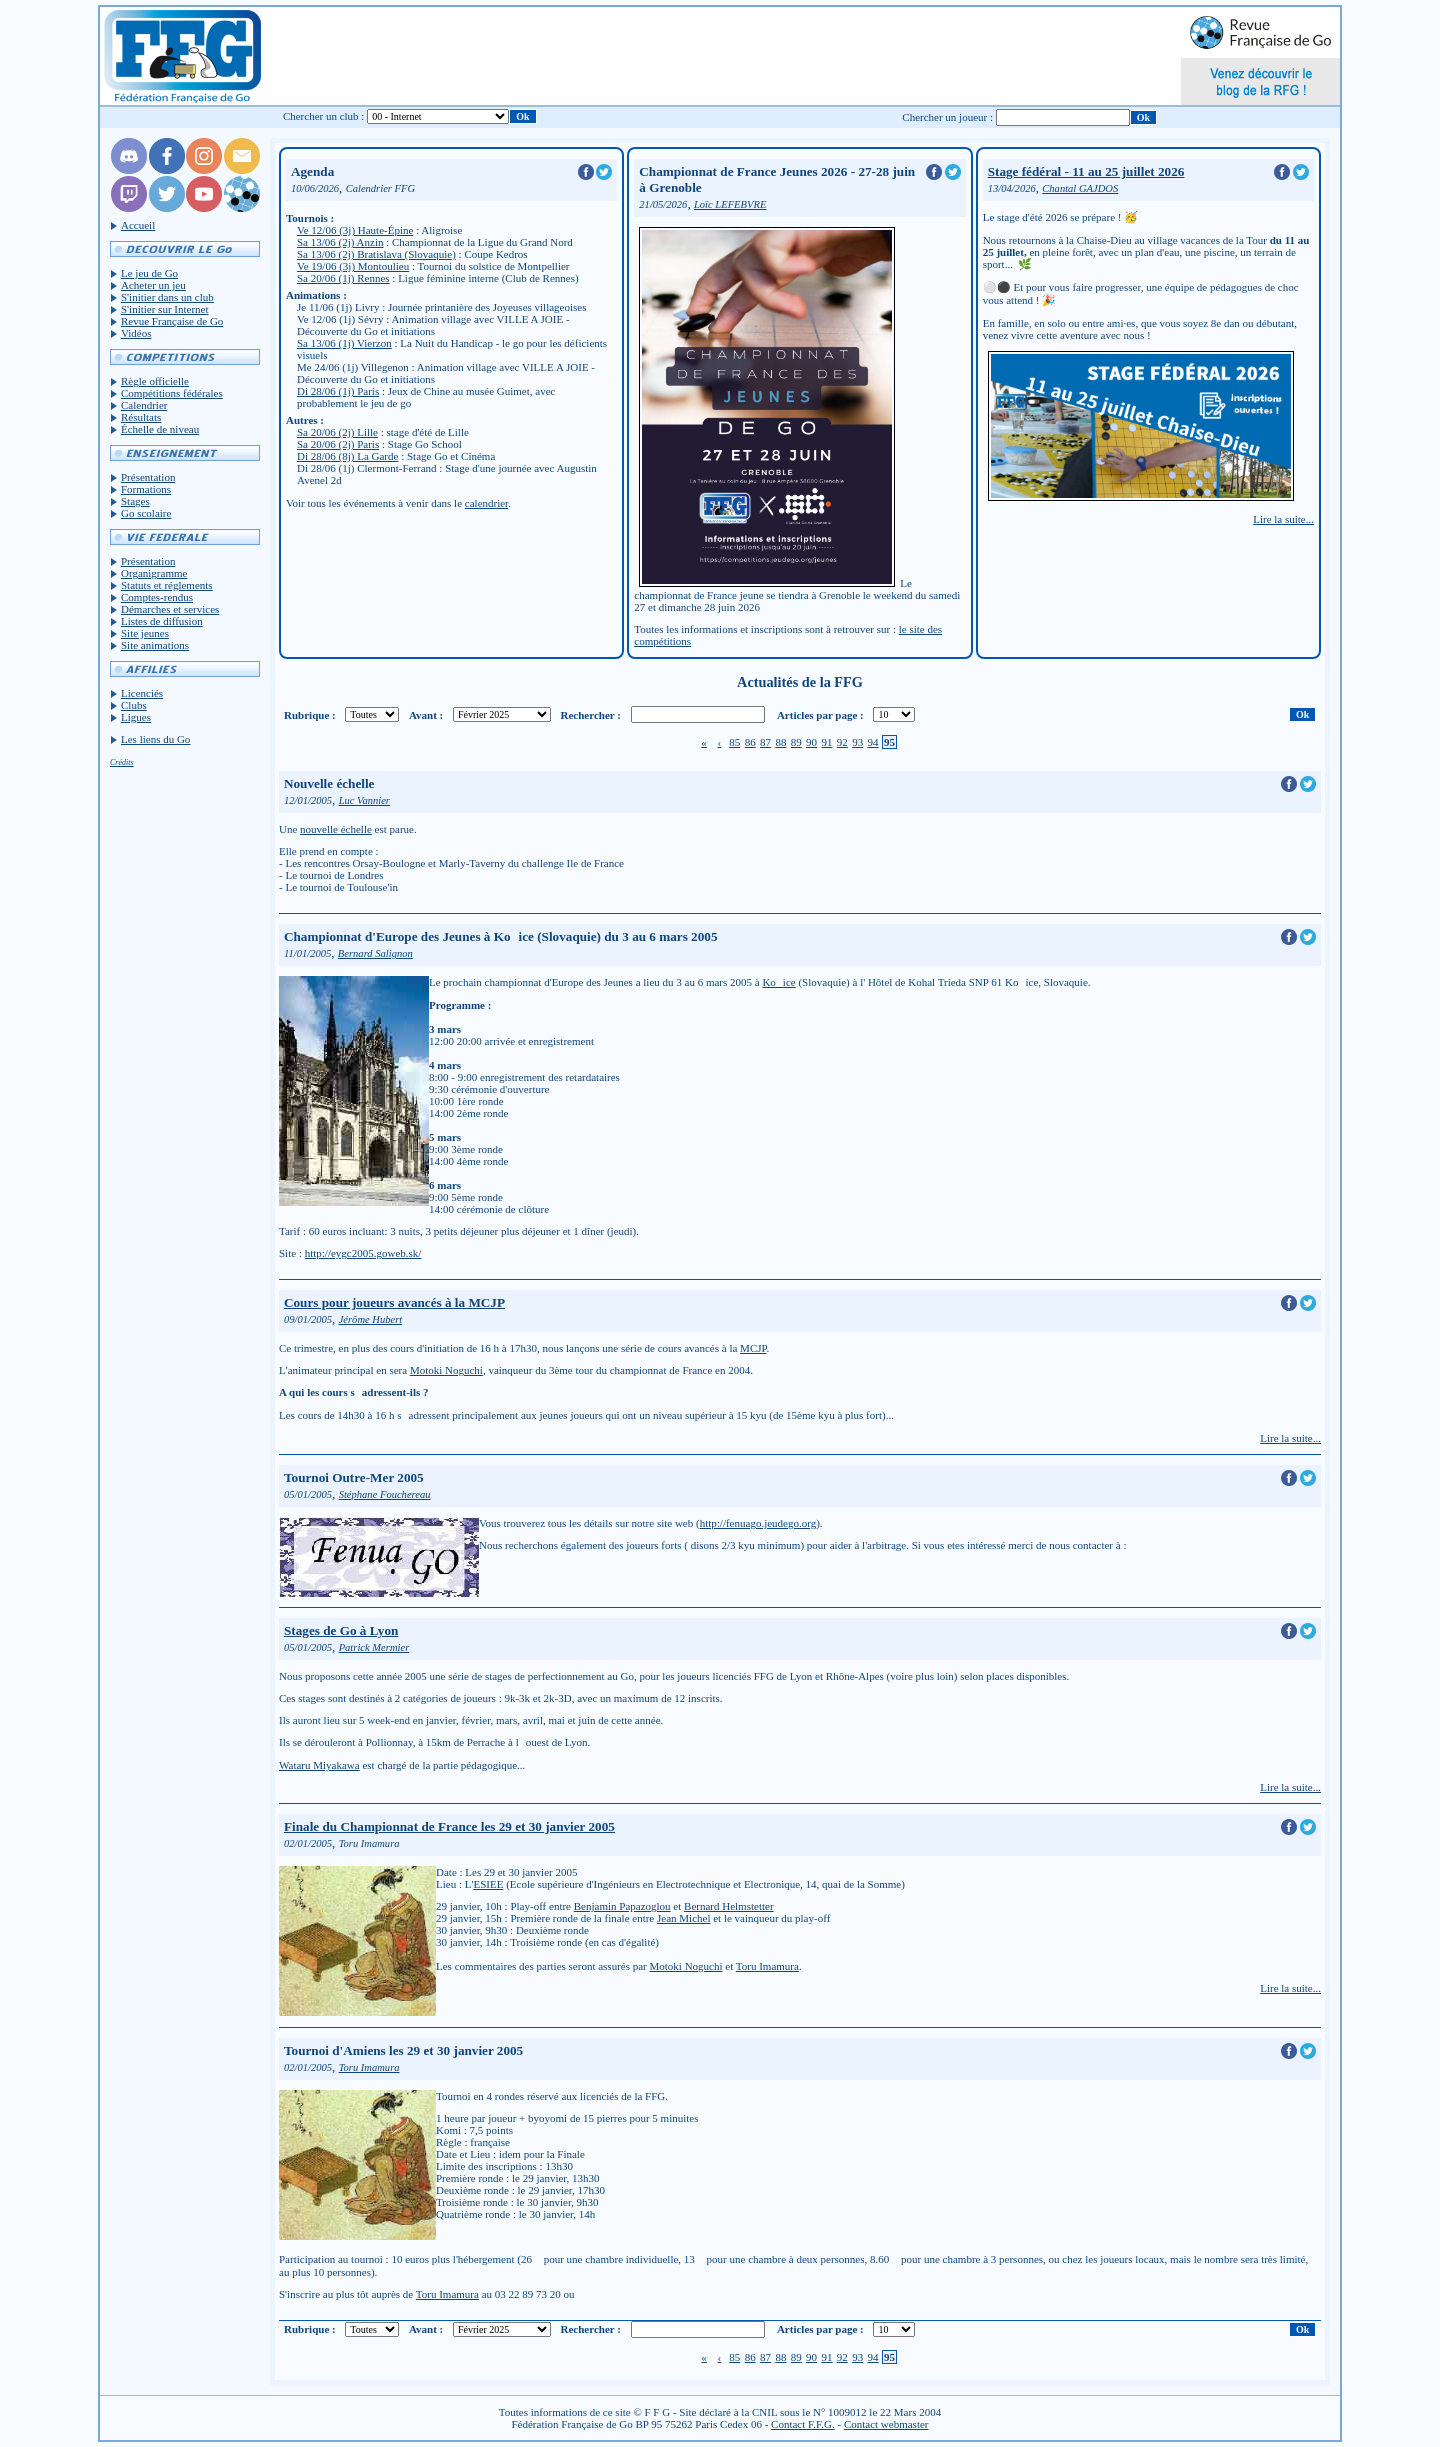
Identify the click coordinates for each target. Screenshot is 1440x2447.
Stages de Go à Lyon (341, 1630)
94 (873, 742)
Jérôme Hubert (371, 1319)
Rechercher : (591, 715)
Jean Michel (683, 1918)
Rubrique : (310, 715)
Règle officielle (155, 381)
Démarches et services (170, 609)
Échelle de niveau (160, 429)
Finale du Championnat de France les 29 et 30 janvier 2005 (449, 1826)
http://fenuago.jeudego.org (758, 1523)
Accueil (138, 225)
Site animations (155, 645)
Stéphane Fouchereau (385, 1494)
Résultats (141, 417)
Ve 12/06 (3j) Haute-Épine (355, 230)
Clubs (134, 705)
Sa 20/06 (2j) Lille (337, 432)
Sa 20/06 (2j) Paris (338, 444)
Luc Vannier (364, 800)
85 (734, 742)
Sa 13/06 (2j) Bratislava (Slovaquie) (376, 254)
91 (826, 742)
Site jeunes (145, 633)
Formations (146, 489)
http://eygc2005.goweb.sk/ (363, 1253)
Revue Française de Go (172, 321)
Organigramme (154, 573)
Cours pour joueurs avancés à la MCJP (394, 1302)
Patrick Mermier (374, 1647)
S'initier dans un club (167, 297)
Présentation (148, 477)
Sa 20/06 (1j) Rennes (343, 278)
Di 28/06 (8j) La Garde (347, 456)
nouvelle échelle (336, 829)
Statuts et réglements (167, 585)
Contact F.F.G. (803, 2424)
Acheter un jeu (153, 285)
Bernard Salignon (375, 953)
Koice (778, 982)
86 (750, 742)
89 (796, 742)
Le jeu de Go (149, 273)
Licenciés (142, 693)
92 (842, 742)
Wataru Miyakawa (319, 1765)
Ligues (136, 717)
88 (780, 742)
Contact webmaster (886, 2424)
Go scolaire (146, 513)
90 (811, 742)
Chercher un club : (324, 116)
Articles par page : (820, 715)
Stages (135, 501)
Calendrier (144, 405)
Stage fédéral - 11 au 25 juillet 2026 (1086, 171)
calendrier (486, 503)
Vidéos (136, 333)
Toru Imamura (767, 1966)
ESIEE (488, 1884)
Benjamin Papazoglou (622, 1906)
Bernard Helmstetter (729, 1906)
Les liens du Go (155, 739)
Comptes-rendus (157, 597)
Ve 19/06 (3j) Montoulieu (353, 266)
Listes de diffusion (162, 621)
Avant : (426, 715)
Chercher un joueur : (947, 117)
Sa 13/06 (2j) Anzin (340, 242)
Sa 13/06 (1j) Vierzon (344, 343)
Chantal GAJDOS (1080, 188)
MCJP (753, 1348)
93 (857, 742)
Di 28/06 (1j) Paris (338, 391)
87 (765, 742)
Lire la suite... (1283, 519)
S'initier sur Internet (165, 309)
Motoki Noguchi (446, 1370)
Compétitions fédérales (172, 393)
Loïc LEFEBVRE (730, 204)
